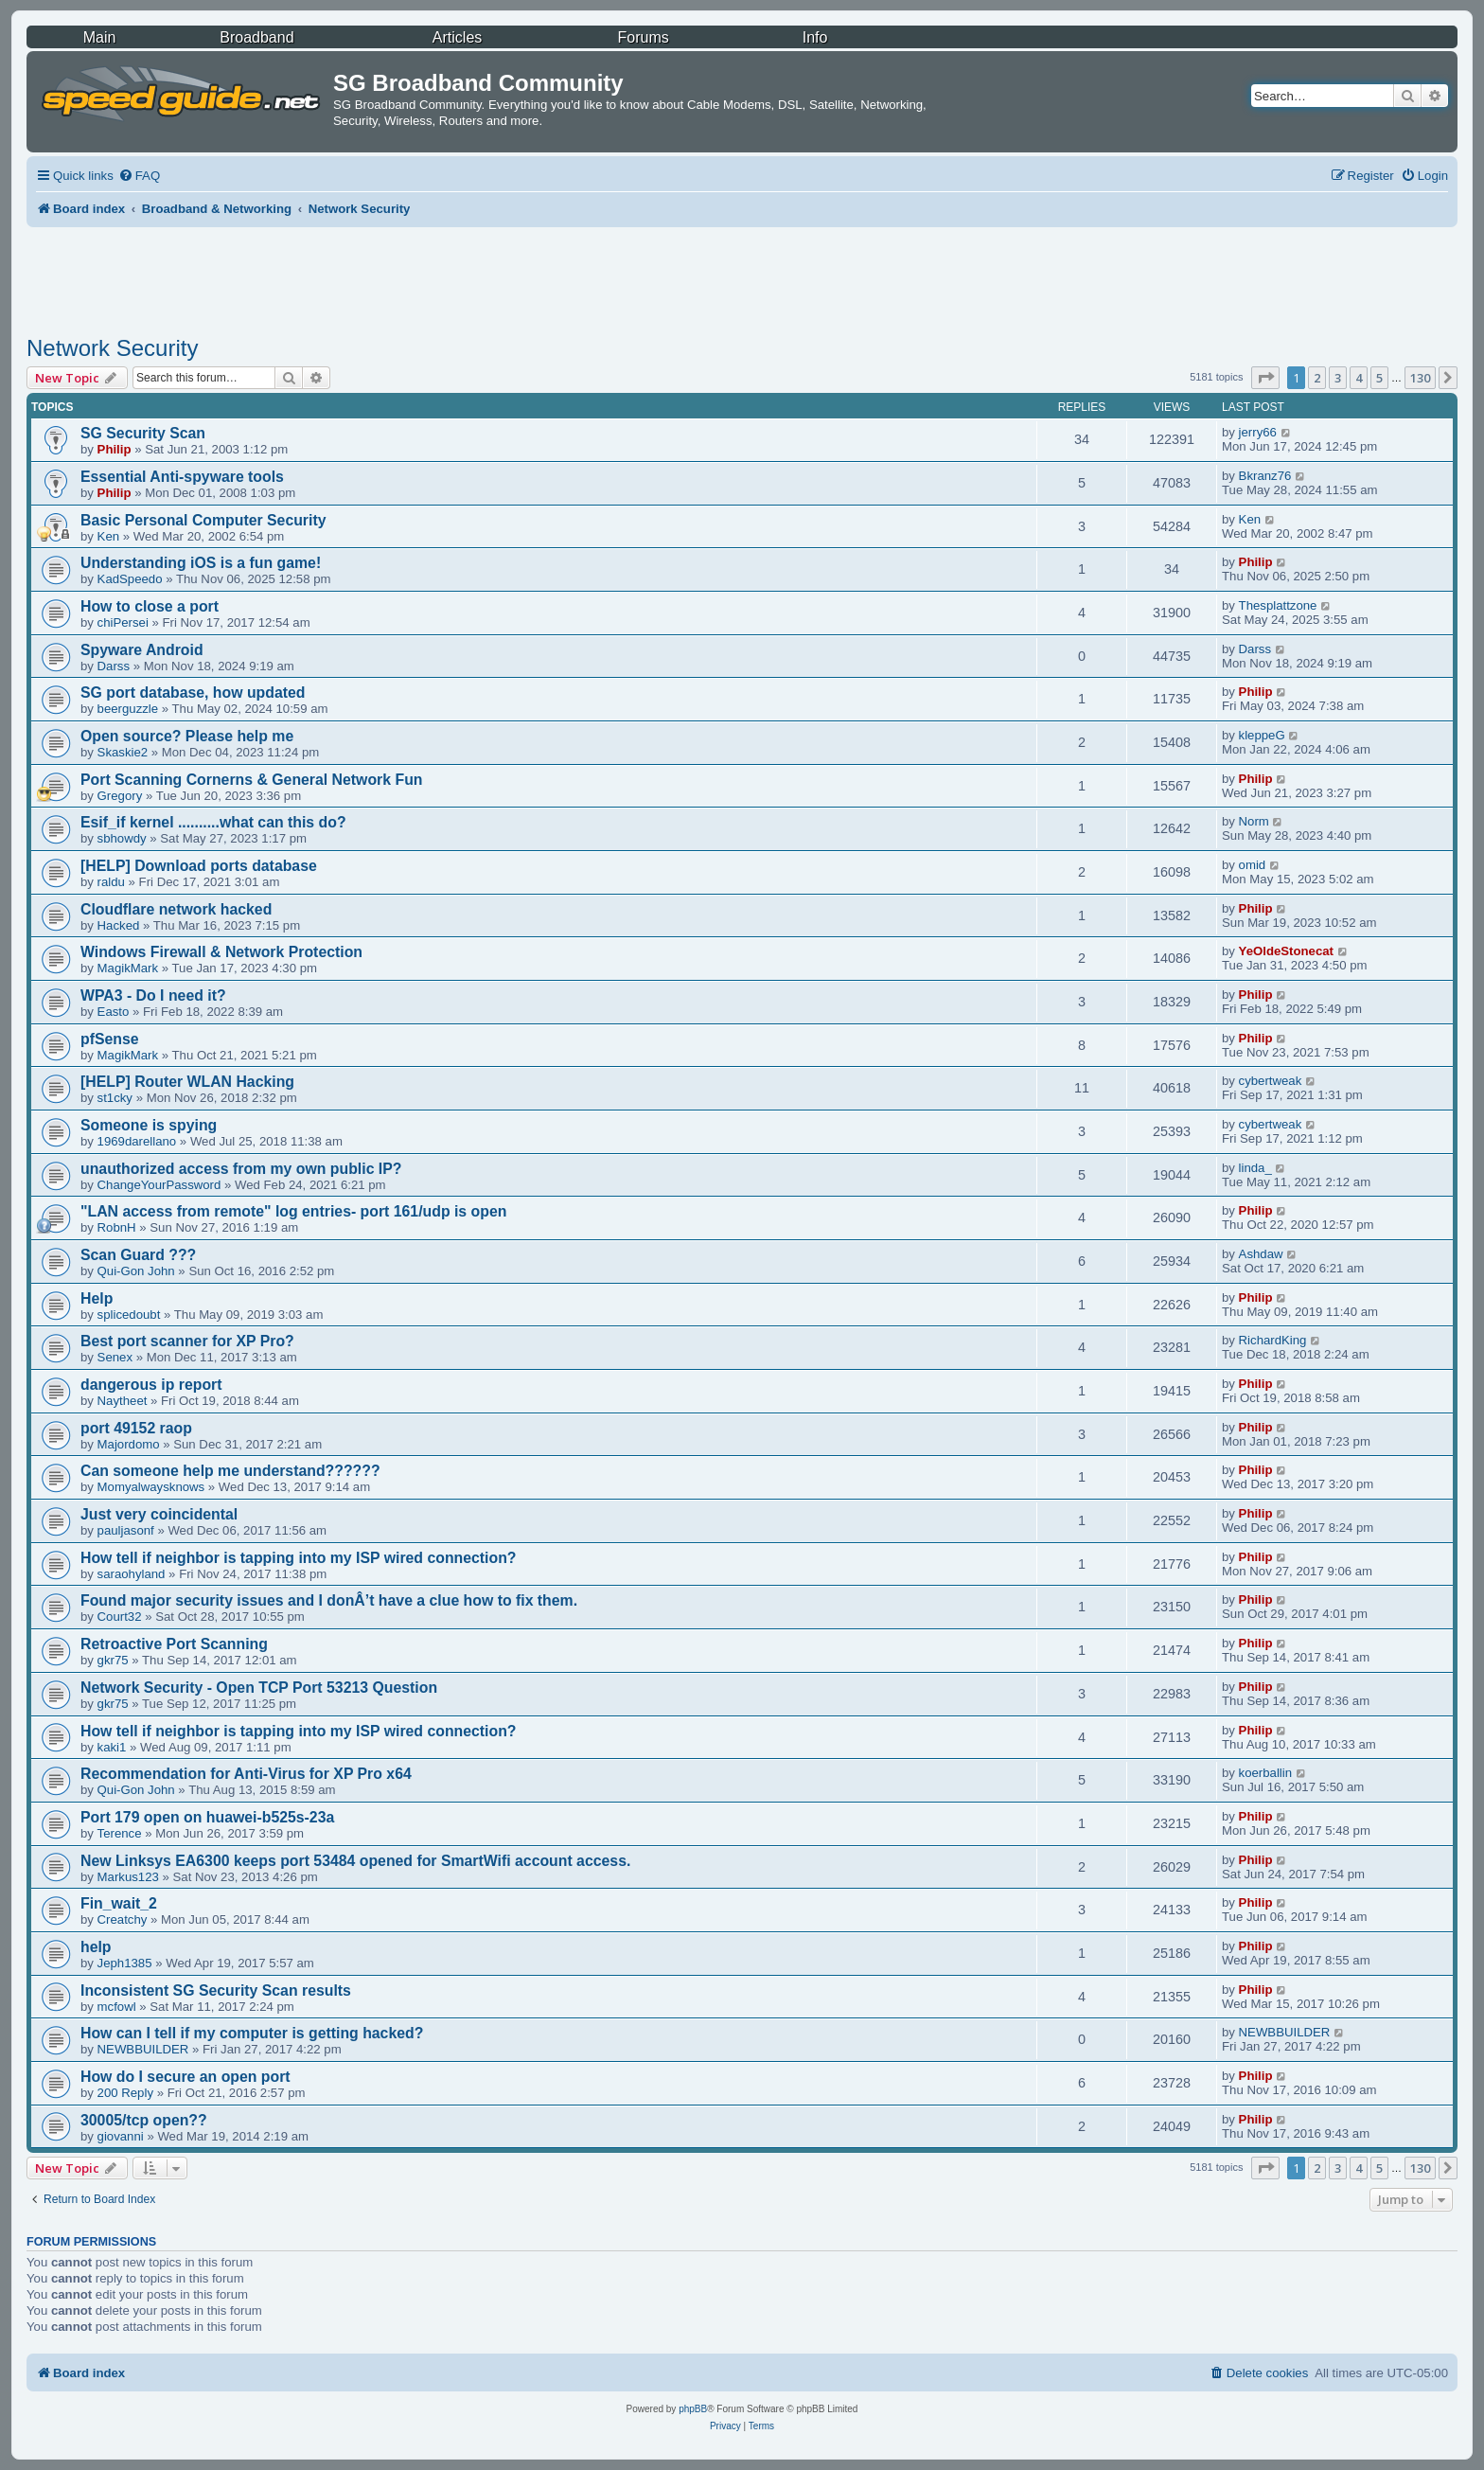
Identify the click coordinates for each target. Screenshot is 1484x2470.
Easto (113, 1011)
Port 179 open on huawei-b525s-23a (207, 1817)
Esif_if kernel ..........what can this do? (213, 822)
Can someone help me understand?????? (230, 1471)
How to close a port (149, 606)
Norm (1254, 821)
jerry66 (1258, 432)
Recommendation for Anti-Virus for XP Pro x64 (246, 1774)
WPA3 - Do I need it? (153, 995)
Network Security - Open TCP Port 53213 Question (258, 1687)
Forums (643, 37)
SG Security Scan (142, 433)
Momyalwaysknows (151, 1487)
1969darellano (137, 1141)
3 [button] (1337, 377)
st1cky (114, 1098)
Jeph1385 (124, 1963)
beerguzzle (128, 709)
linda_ (1255, 1168)
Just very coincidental (159, 1514)
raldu (111, 882)
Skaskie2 (123, 752)
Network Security (112, 348)
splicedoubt (129, 1314)
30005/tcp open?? (143, 2120)
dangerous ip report (151, 1385)
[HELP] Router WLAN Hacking (187, 1082)
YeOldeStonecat (1286, 951)
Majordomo (128, 1444)
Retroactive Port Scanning (174, 1644)
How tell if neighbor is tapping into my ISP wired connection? (298, 1558)
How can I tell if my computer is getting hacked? (251, 2033)
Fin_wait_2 (118, 1903)
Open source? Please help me (186, 736)
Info (815, 37)
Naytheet (122, 1401)
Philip (114, 449)
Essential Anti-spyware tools (182, 477)
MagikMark (127, 968)
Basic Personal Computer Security (203, 520)
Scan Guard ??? (138, 1255)
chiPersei (123, 622)
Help (96, 1298)
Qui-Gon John (136, 1271)
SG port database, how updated (192, 692)
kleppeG (1262, 735)
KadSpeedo (130, 579)
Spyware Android (141, 650)
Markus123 (128, 1877)
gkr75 (113, 1660)
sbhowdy (122, 838)
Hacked (118, 925)
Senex (114, 1357)
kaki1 (112, 1747)
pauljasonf (125, 1530)
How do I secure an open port (185, 2077)
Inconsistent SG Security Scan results (215, 1990)
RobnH (116, 1227)
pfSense (109, 1039)
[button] (1265, 377)
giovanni (120, 2136)
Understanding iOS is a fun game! (200, 563)
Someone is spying (148, 1125)
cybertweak (1270, 1081)
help (96, 1947)
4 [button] (1358, 377)
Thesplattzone (1278, 605)
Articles (457, 37)
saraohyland (131, 1574)
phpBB (693, 2409)
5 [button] (1379, 377)
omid (1252, 865)
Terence (119, 1833)
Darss (113, 666)
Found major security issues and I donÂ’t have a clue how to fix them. (328, 1600)
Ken (108, 536)
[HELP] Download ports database (198, 866)
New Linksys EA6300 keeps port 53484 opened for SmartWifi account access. (355, 1861)
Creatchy (122, 1919)
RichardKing (1273, 1340)
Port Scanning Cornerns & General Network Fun (251, 780)
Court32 (119, 1616)
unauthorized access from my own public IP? (241, 1169)
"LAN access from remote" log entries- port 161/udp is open (293, 1211)
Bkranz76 (1265, 476)
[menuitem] (139, 175)
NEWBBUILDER (143, 2049)
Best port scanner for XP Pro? (187, 1341)
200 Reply (125, 2093)
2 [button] (1317, 377)
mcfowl (116, 2006)
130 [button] (1420, 377)
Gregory (120, 796)
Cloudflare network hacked (176, 909)
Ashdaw (1261, 1254)
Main (99, 37)
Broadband (256, 37)
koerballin (1265, 1773)
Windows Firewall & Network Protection (221, 952)
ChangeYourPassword (159, 1185)
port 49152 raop (136, 1428)
